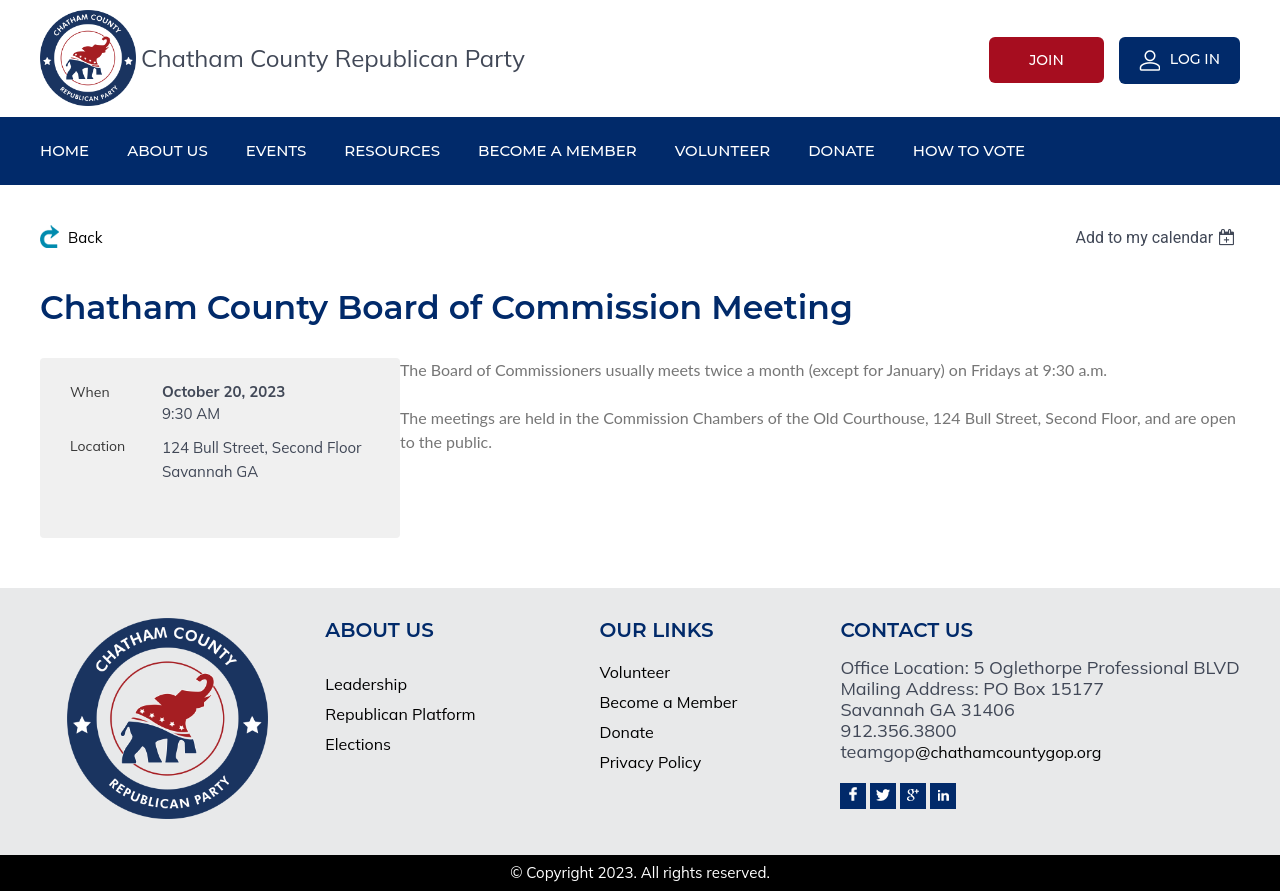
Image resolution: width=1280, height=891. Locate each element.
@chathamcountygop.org (1008, 752)
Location (97, 446)
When (90, 392)
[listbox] (1157, 237)
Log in (1195, 59)
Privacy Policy (650, 762)
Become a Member (668, 702)
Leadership (366, 684)
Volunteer (634, 672)
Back (85, 237)
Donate (626, 732)
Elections (358, 744)
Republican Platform (400, 714)
